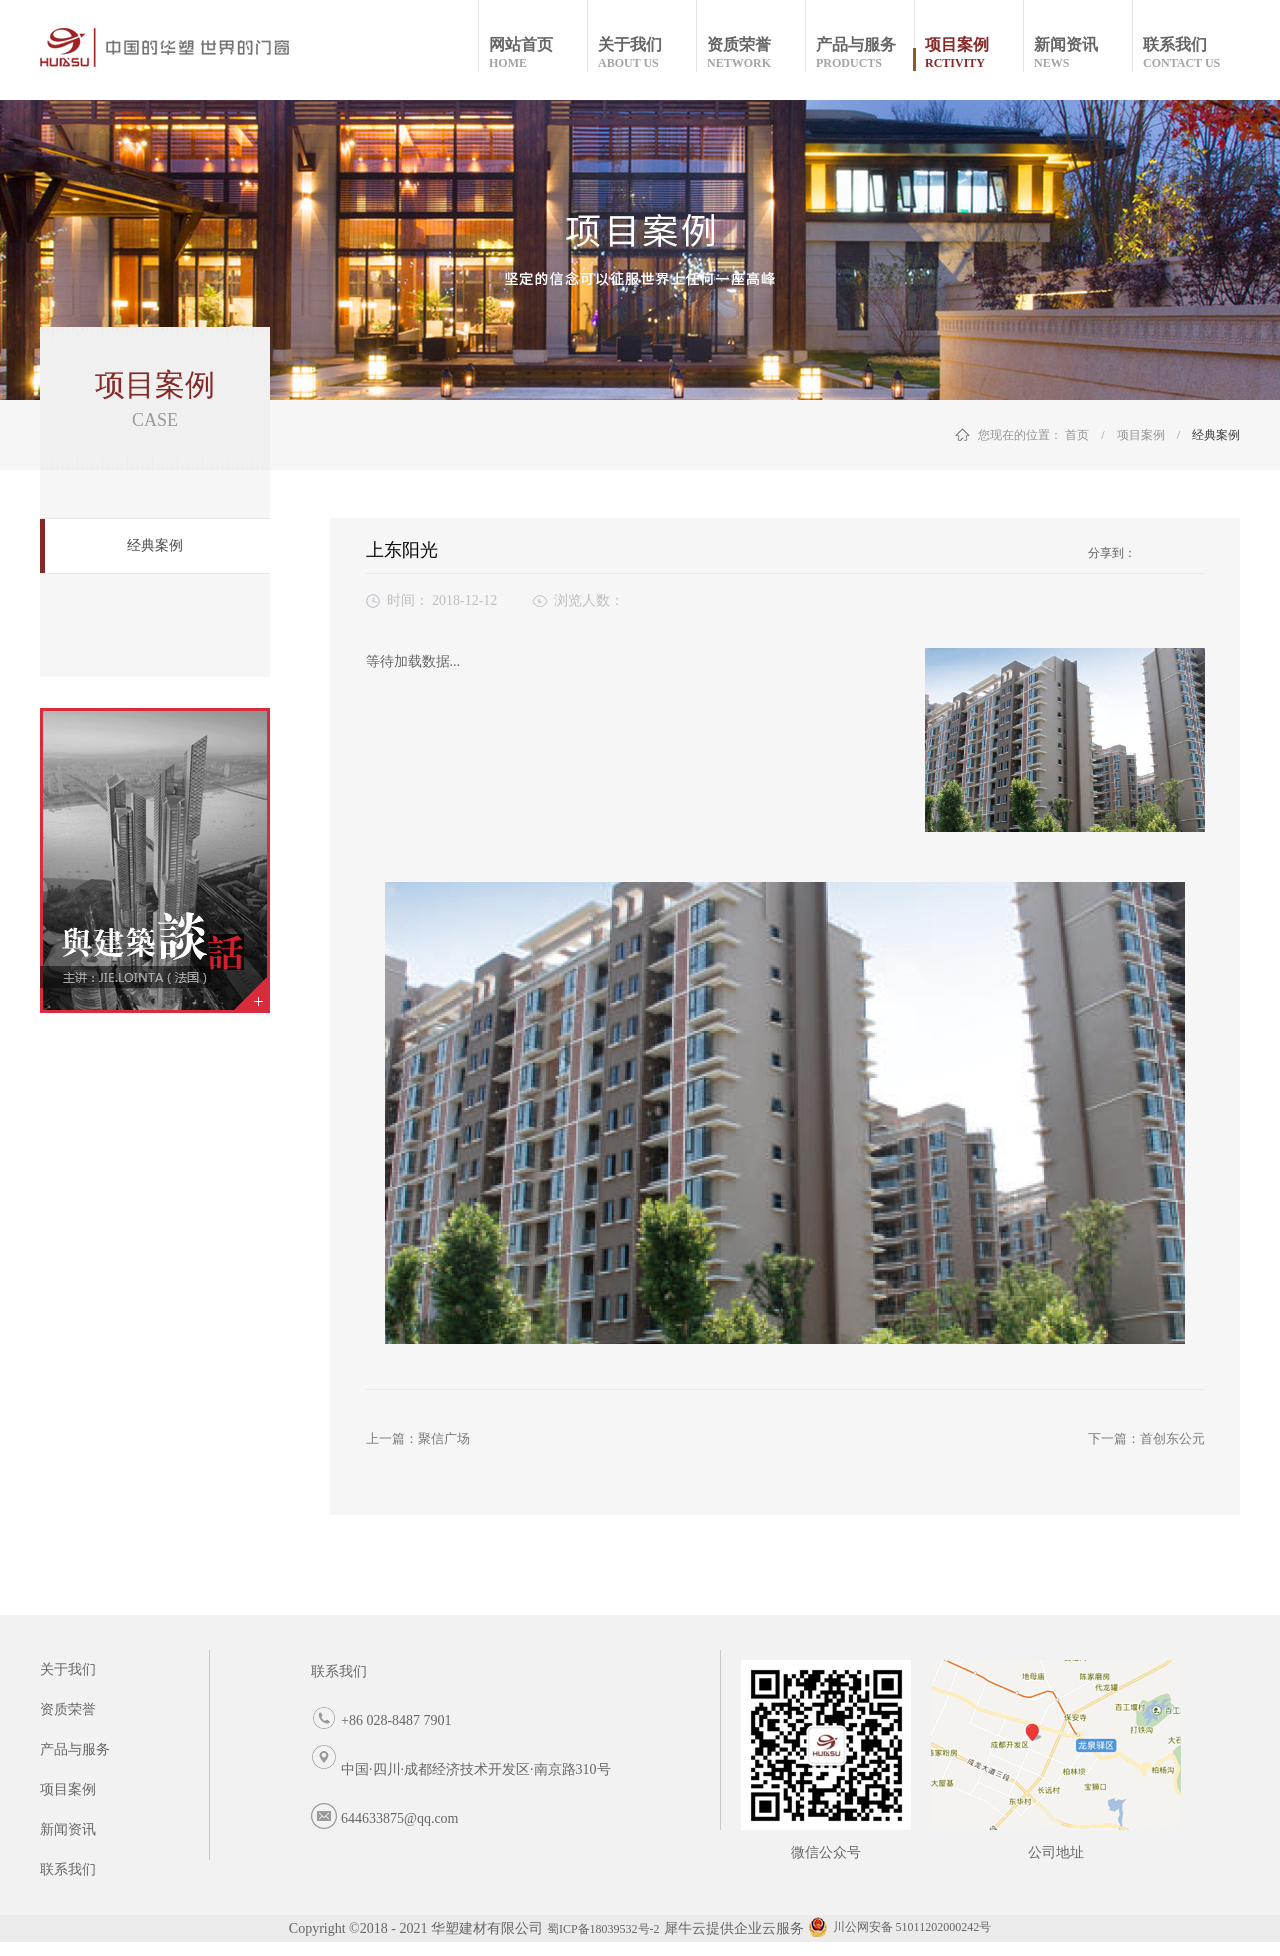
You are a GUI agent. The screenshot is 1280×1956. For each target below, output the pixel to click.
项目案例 (1141, 435)
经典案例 (1216, 435)
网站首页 (537, 53)
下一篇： (1146, 1438)
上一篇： (418, 1438)
